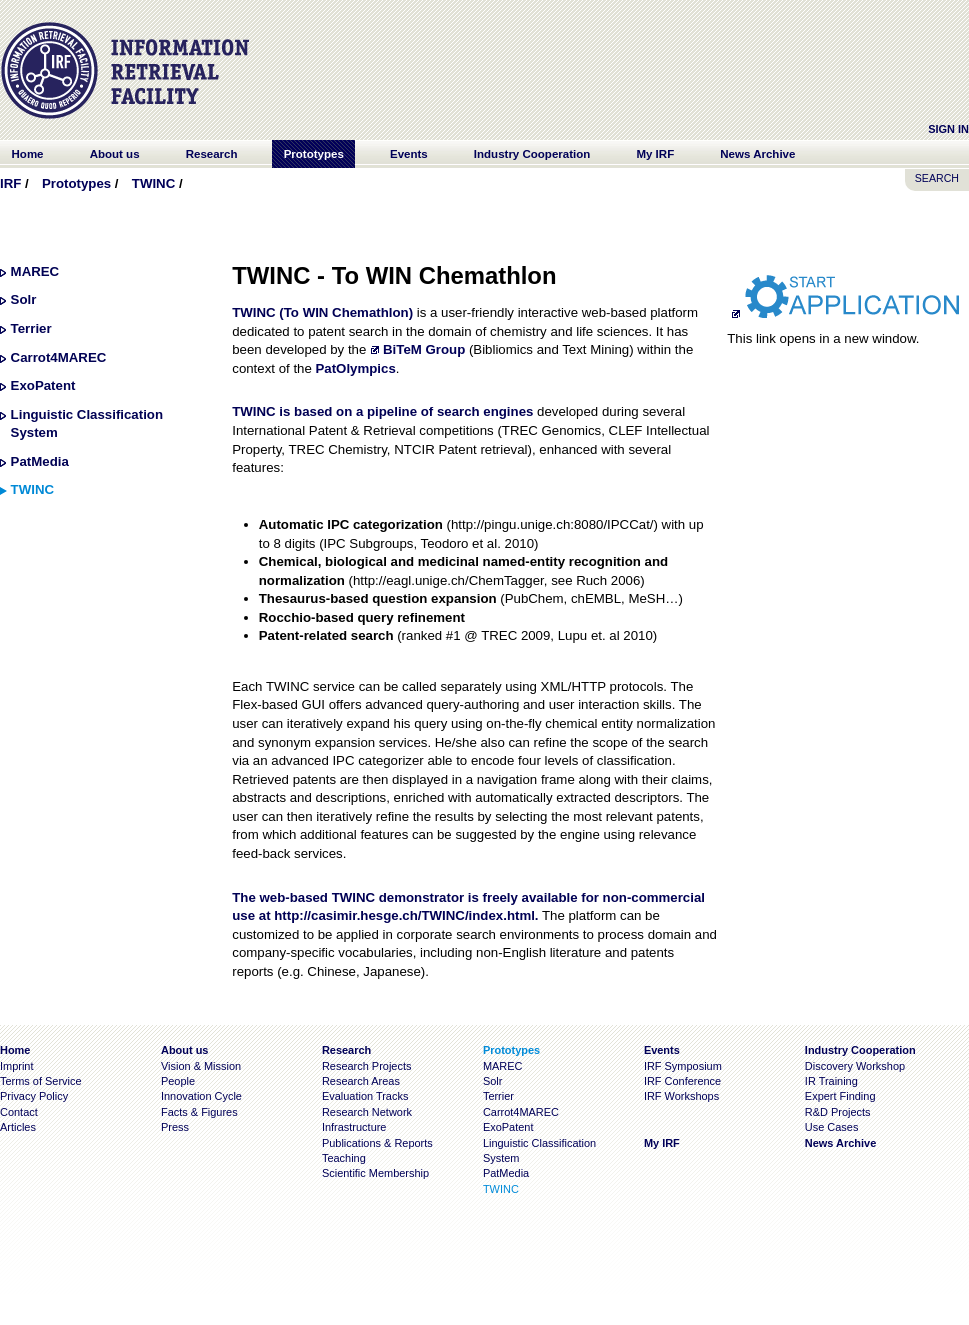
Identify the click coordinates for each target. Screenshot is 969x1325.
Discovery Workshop (855, 1066)
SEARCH (937, 178)
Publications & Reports (377, 1143)
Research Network (367, 1112)
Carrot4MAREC (59, 357)
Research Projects (367, 1066)
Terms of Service (41, 1081)
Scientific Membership (375, 1173)
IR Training (831, 1081)
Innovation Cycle (201, 1096)
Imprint (16, 1066)
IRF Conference (682, 1081)
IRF (10, 183)
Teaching (344, 1158)
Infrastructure (354, 1127)
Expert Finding (840, 1096)
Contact (19, 1112)
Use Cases (832, 1127)
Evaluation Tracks (365, 1096)
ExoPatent (43, 385)
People (178, 1081)
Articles (18, 1127)
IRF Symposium (683, 1066)
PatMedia (40, 461)
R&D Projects (838, 1112)
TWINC (153, 183)
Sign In (948, 129)
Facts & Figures (199, 1112)
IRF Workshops (681, 1096)
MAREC (35, 271)
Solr (24, 299)
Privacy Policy (34, 1096)
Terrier (31, 328)
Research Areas (361, 1081)
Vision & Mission (201, 1066)
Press (175, 1127)
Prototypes (76, 183)
